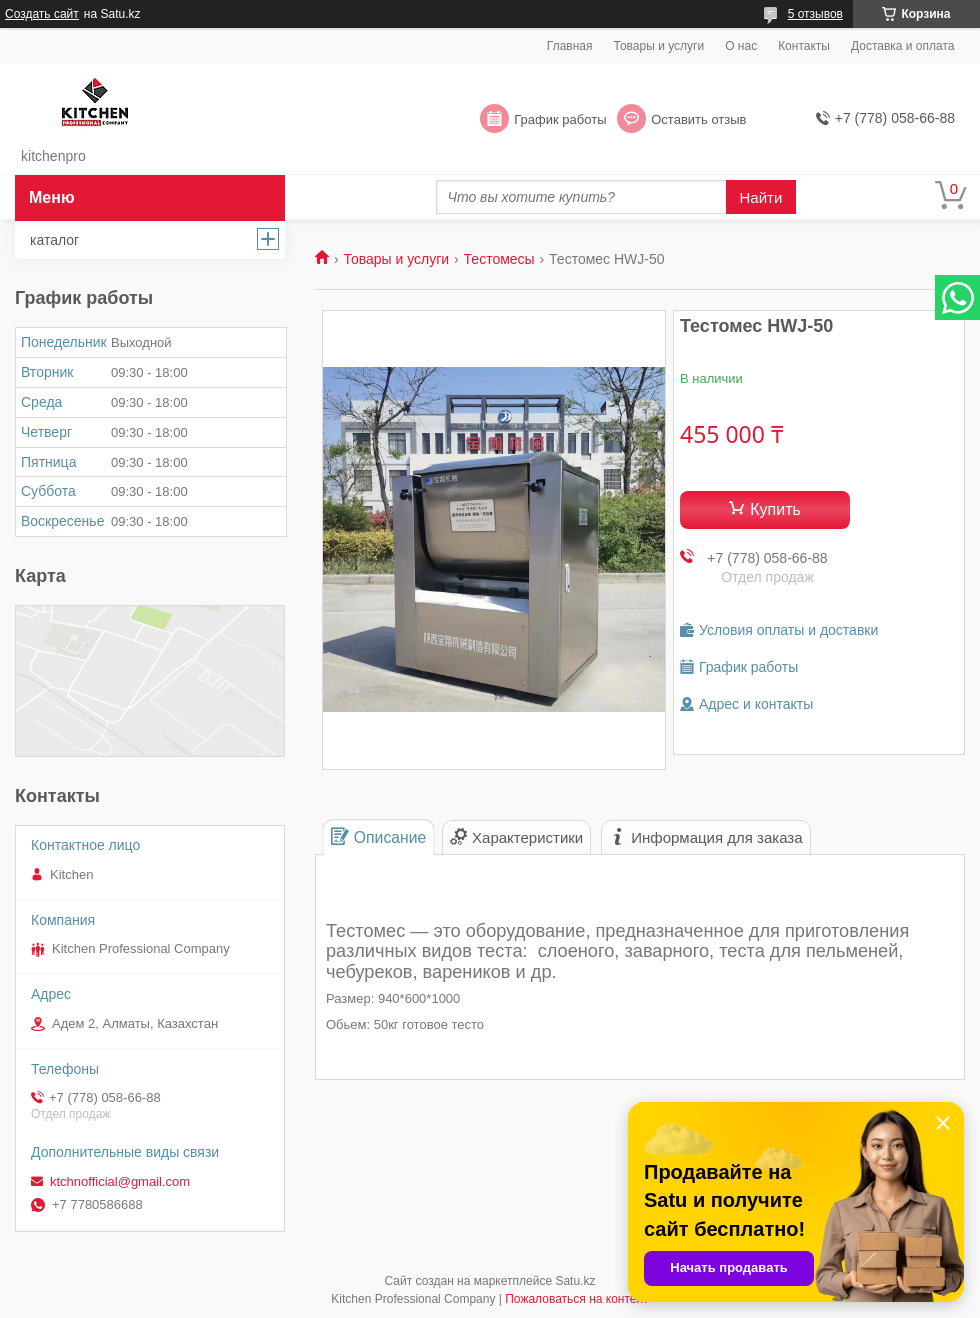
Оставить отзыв (698, 119)
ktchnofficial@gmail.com (120, 1181)
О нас (741, 46)
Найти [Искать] (761, 197)
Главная (570, 46)
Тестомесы (499, 259)
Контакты (804, 46)
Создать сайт (42, 14)
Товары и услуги (659, 46)
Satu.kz (575, 1281)
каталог (54, 240)
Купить (775, 509)
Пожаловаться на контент (576, 1299)
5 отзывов (815, 14)
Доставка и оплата (903, 46)
